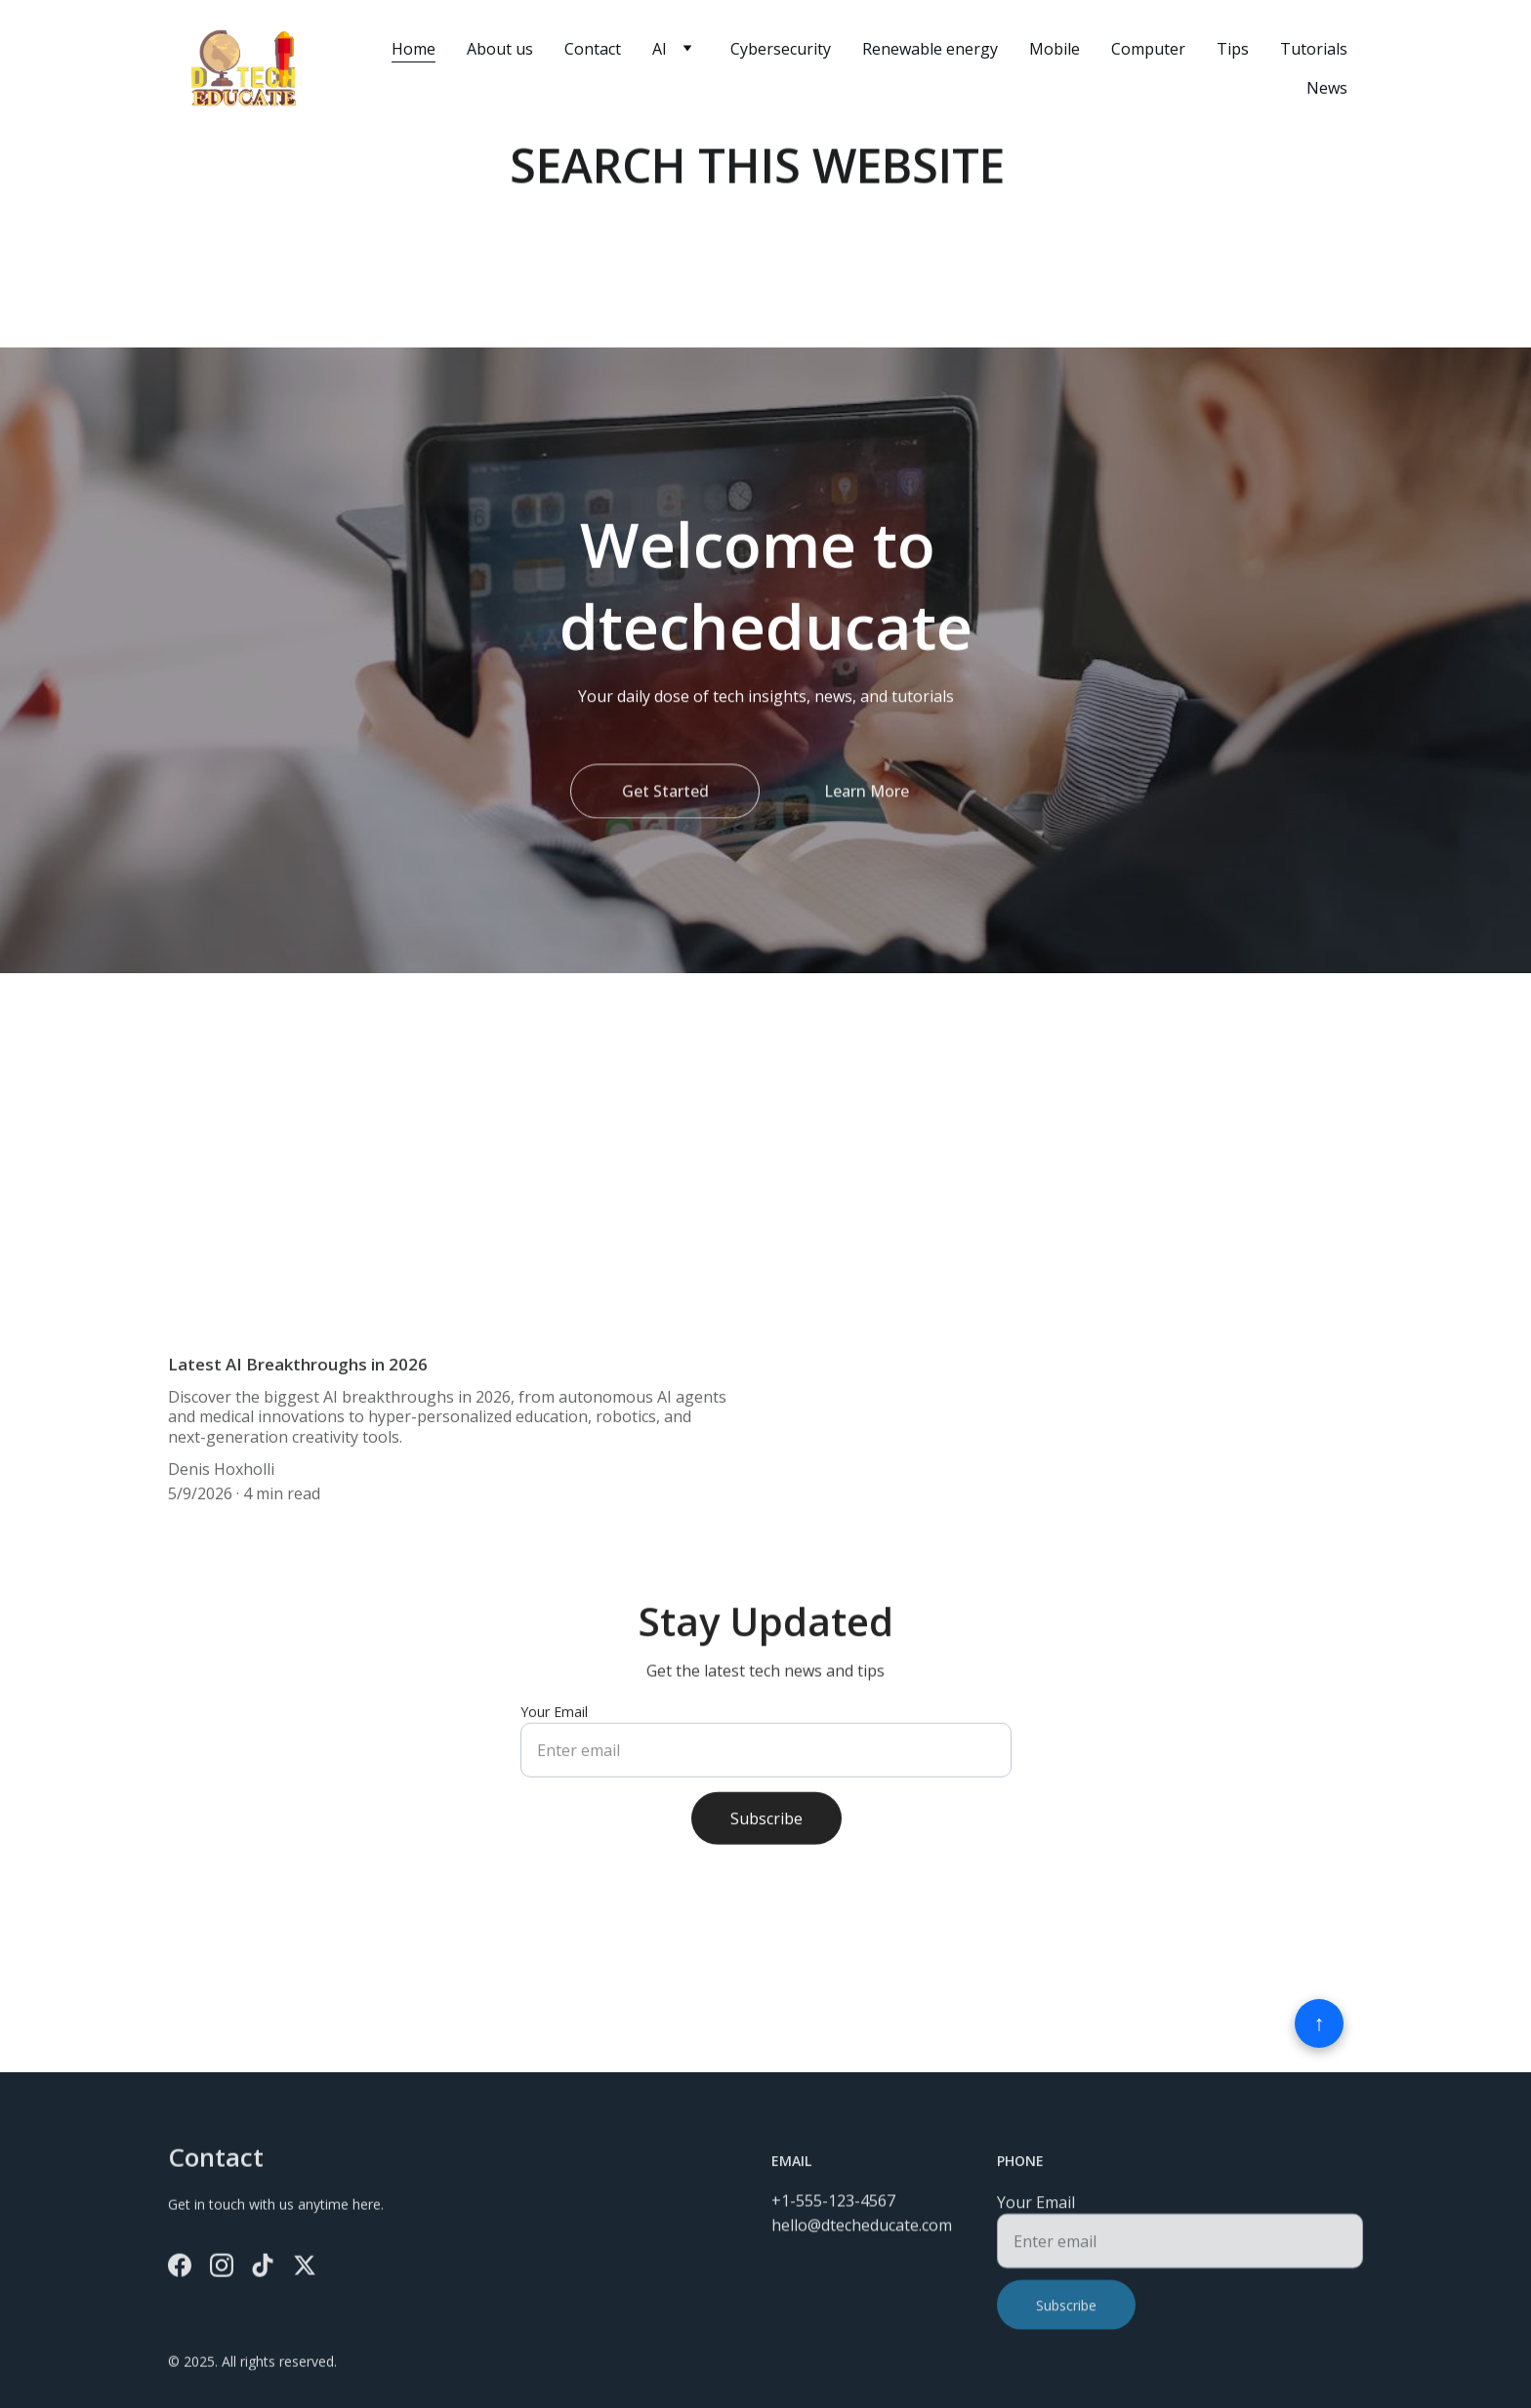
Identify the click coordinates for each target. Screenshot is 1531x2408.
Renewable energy (930, 49)
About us (500, 49)
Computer (1148, 49)
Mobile (1054, 49)
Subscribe (766, 1831)
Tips (1233, 49)
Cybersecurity (780, 49)
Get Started (665, 795)
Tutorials (1313, 49)
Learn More (866, 795)
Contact (592, 49)
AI (659, 49)
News (1326, 88)
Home (413, 49)
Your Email (554, 1724)
